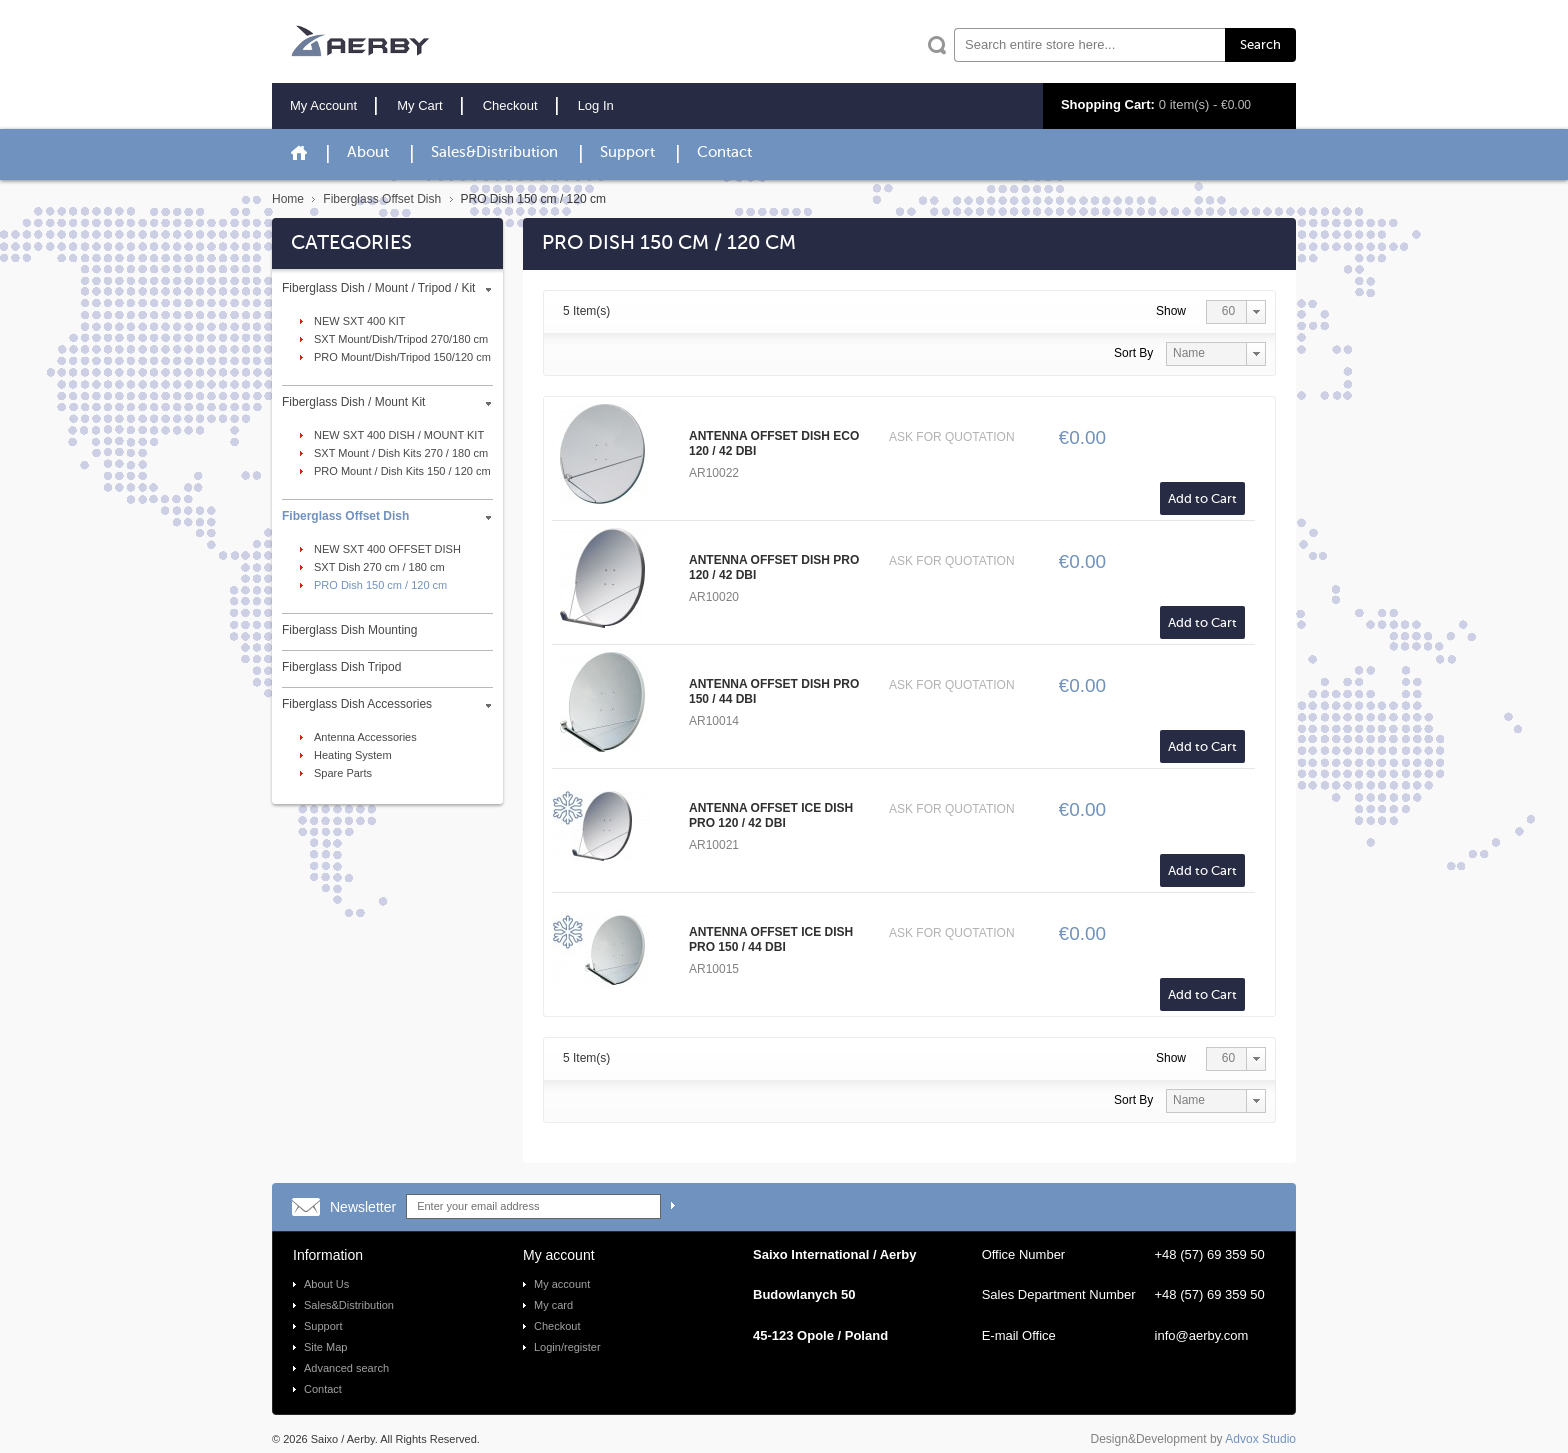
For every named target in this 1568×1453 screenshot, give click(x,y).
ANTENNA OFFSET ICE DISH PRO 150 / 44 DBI (771, 939)
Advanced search (346, 1368)
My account (562, 1284)
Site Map (325, 1347)
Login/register (567, 1347)
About (368, 152)
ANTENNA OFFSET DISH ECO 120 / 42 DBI (774, 443)
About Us (326, 1284)
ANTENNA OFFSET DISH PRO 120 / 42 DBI (774, 567)
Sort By (1133, 353)
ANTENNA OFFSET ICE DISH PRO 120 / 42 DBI (771, 815)
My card (553, 1305)
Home (288, 199)
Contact (724, 152)
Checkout (557, 1326)
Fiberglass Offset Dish (382, 199)
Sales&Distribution (494, 152)
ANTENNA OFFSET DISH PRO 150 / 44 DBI (774, 691)
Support (627, 152)
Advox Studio (1260, 1439)
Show (1171, 311)
